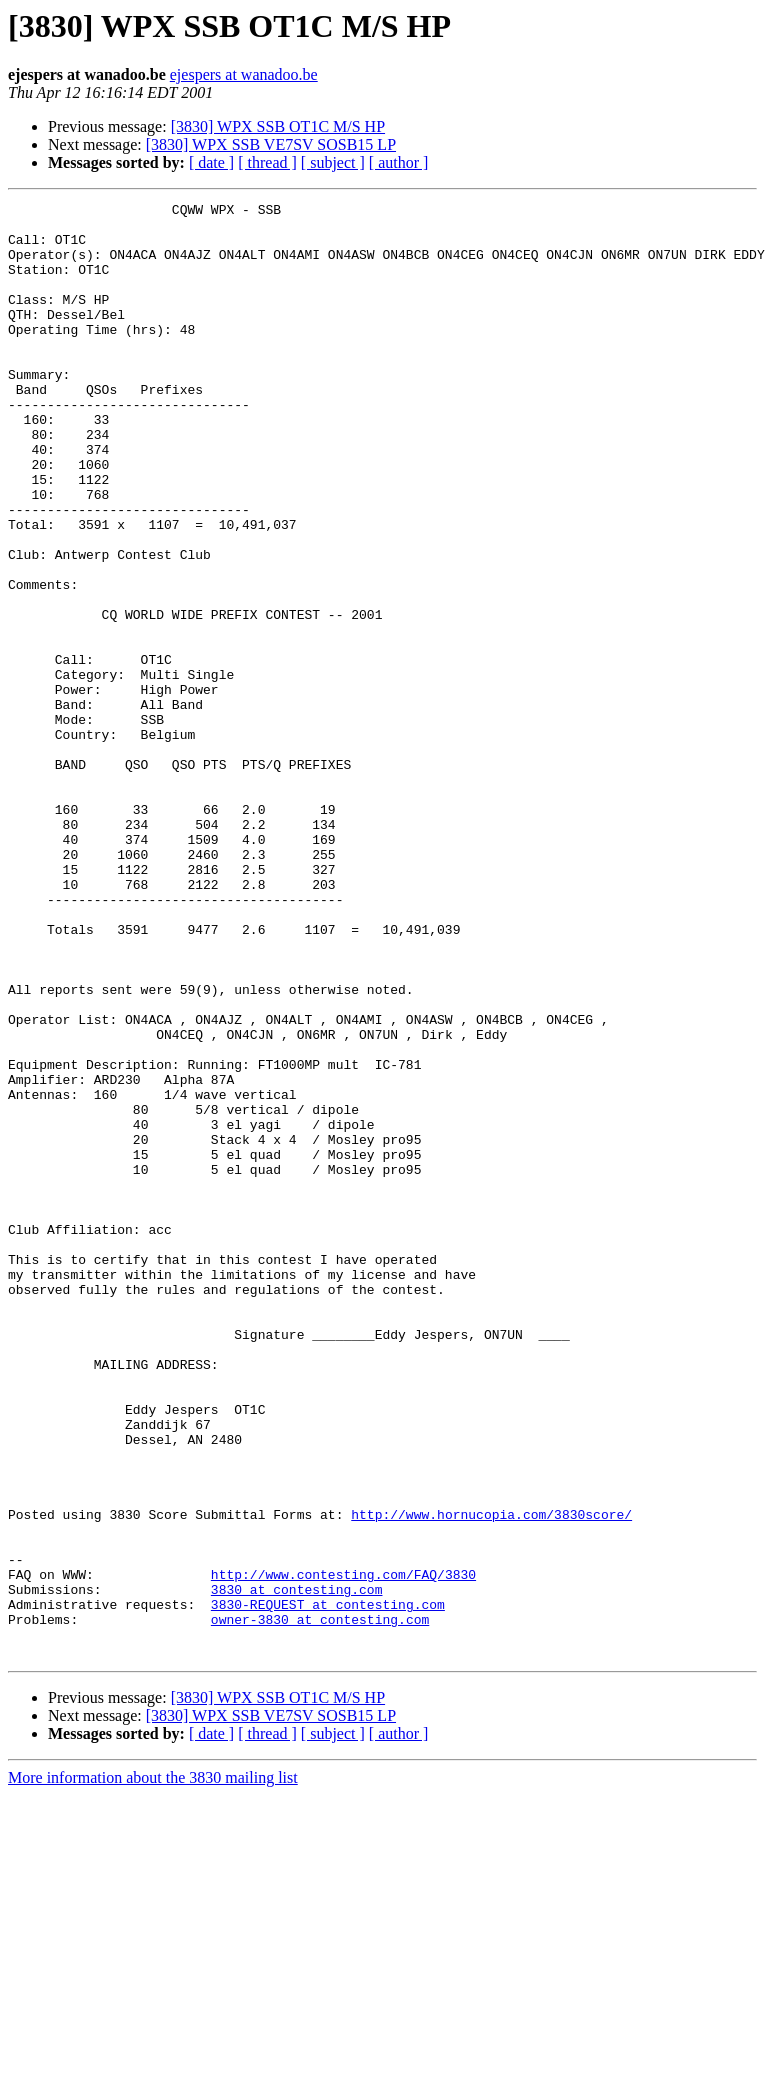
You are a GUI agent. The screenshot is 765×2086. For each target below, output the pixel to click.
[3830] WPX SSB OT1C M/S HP (278, 126)
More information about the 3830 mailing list (153, 2068)
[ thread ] (267, 162)
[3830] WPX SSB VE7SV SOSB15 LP (271, 144)
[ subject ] (333, 162)
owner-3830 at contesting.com (320, 1904)
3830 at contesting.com (297, 1868)
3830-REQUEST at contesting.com (328, 1886)
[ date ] (211, 162)
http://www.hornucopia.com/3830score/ (491, 1778)
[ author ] (399, 162)
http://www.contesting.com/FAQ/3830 (343, 1850)
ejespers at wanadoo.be (244, 74)
